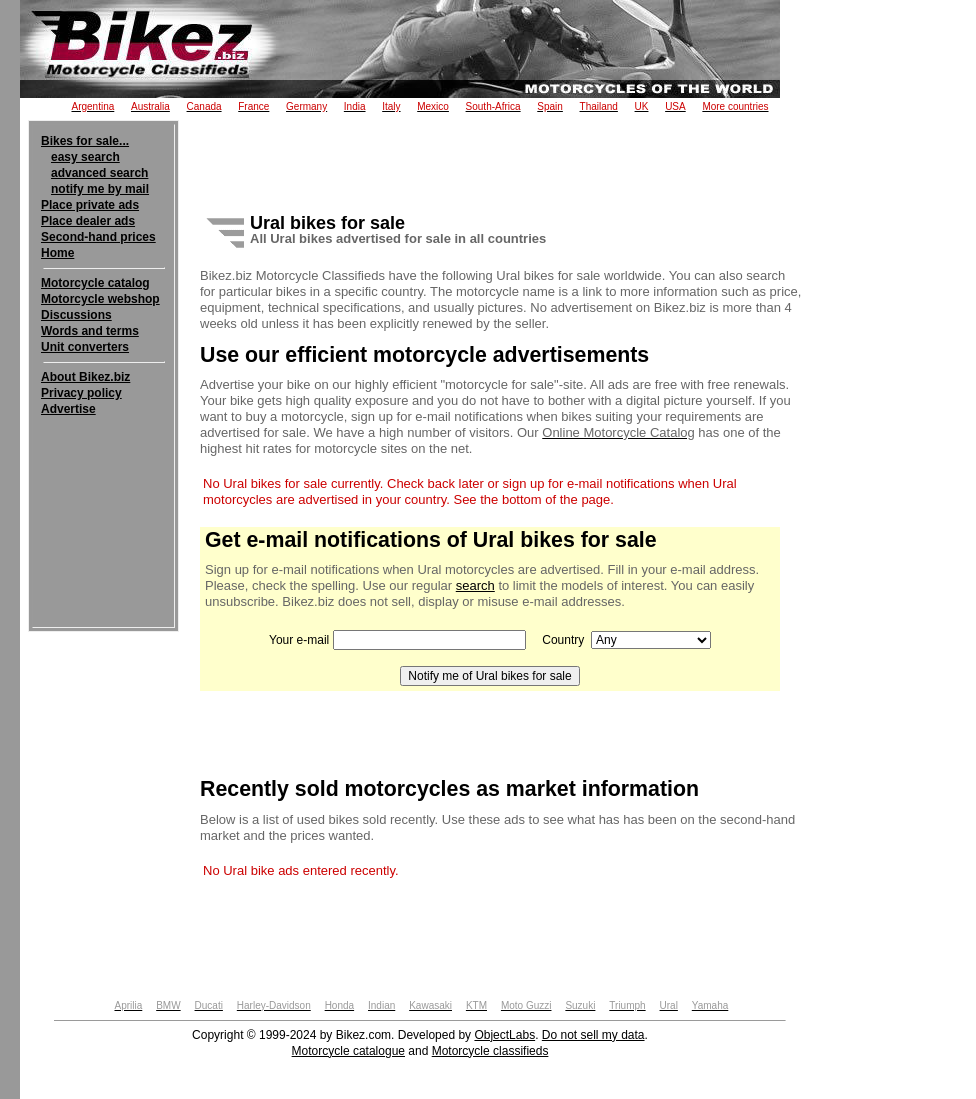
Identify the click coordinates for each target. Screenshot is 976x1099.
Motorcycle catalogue (348, 1051)
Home (57, 253)
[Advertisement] (103, 478)
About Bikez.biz (85, 377)
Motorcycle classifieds (490, 1051)
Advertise (68, 409)
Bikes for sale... (85, 141)
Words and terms (90, 331)
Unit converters (85, 347)
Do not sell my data (593, 1035)
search (475, 585)
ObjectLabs (504, 1035)
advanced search (99, 173)
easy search (85, 157)
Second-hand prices (98, 237)
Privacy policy (81, 393)
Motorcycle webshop (100, 299)
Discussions (76, 315)
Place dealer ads (88, 221)
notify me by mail (100, 189)
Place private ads (90, 205)
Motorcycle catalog (95, 283)
